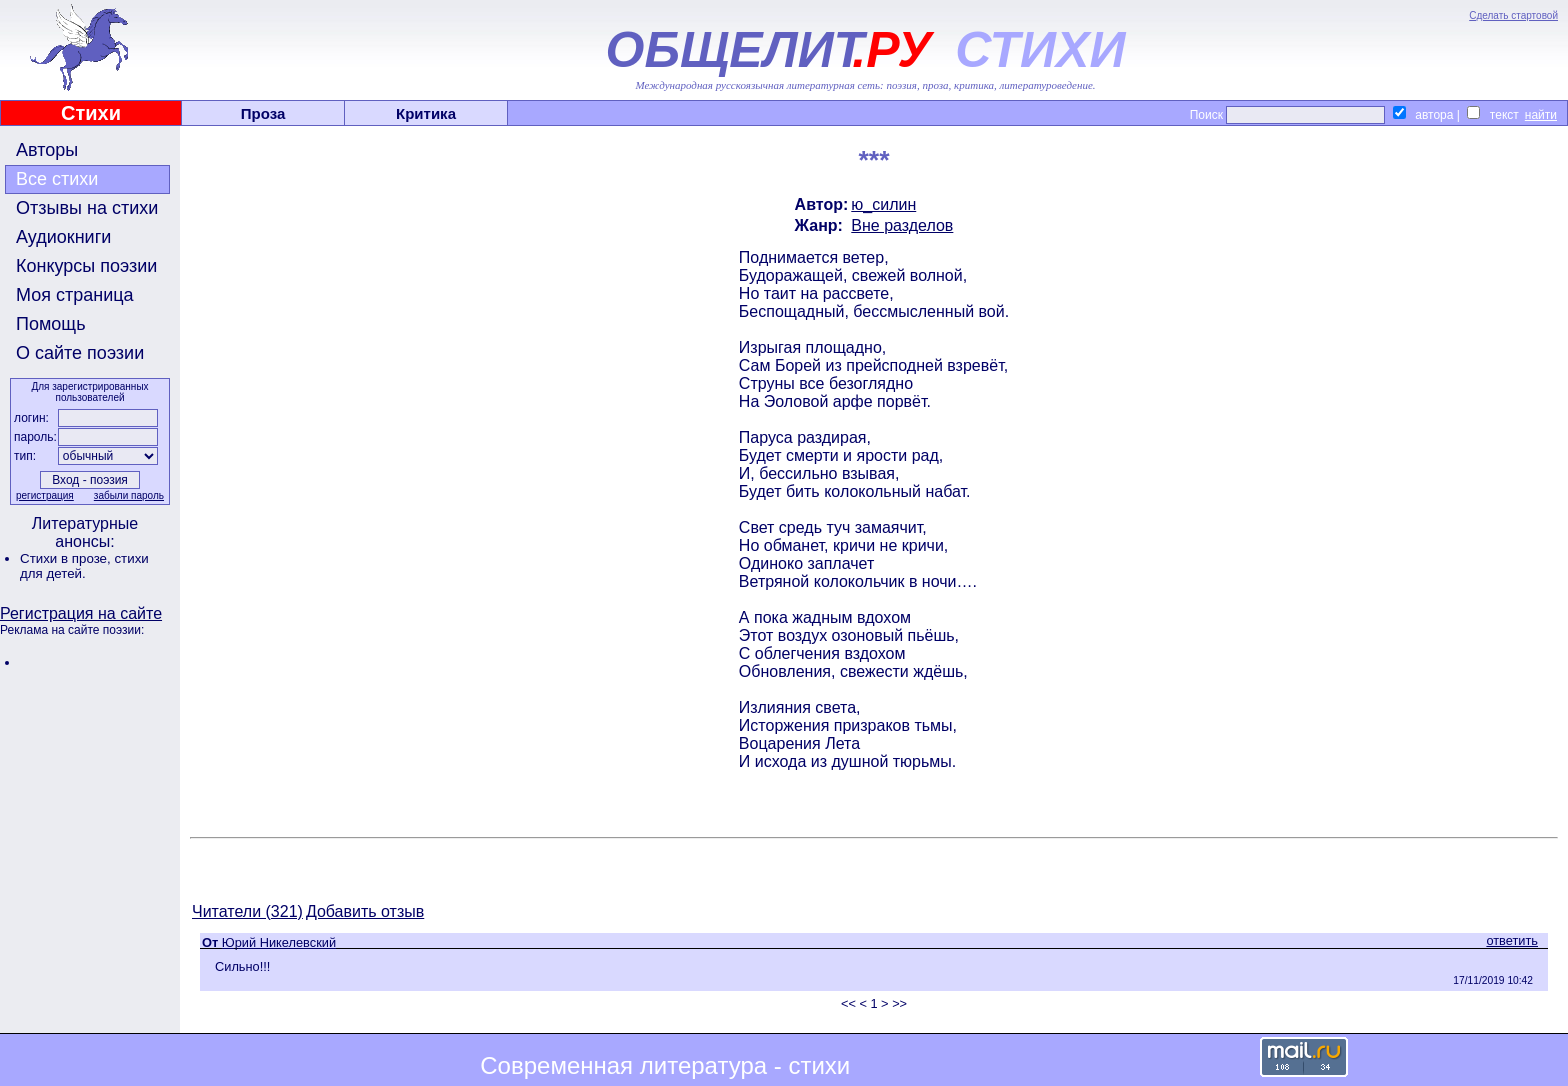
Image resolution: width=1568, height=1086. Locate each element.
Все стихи (57, 179)
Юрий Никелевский (279, 942)
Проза (263, 113)
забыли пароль (129, 495)
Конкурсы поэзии (86, 266)
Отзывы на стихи (87, 208)
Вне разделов (902, 225)
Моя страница (75, 295)
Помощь (51, 324)
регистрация (45, 495)
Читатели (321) (247, 911)
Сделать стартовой (1513, 15)
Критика (426, 113)
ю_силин (883, 204)
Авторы (47, 150)
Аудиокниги (63, 237)
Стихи (91, 113)
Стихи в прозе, (67, 558)
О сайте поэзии (80, 353)
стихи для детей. (84, 566)
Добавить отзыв (365, 911)
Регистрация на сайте (81, 613)
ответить (1512, 940)
